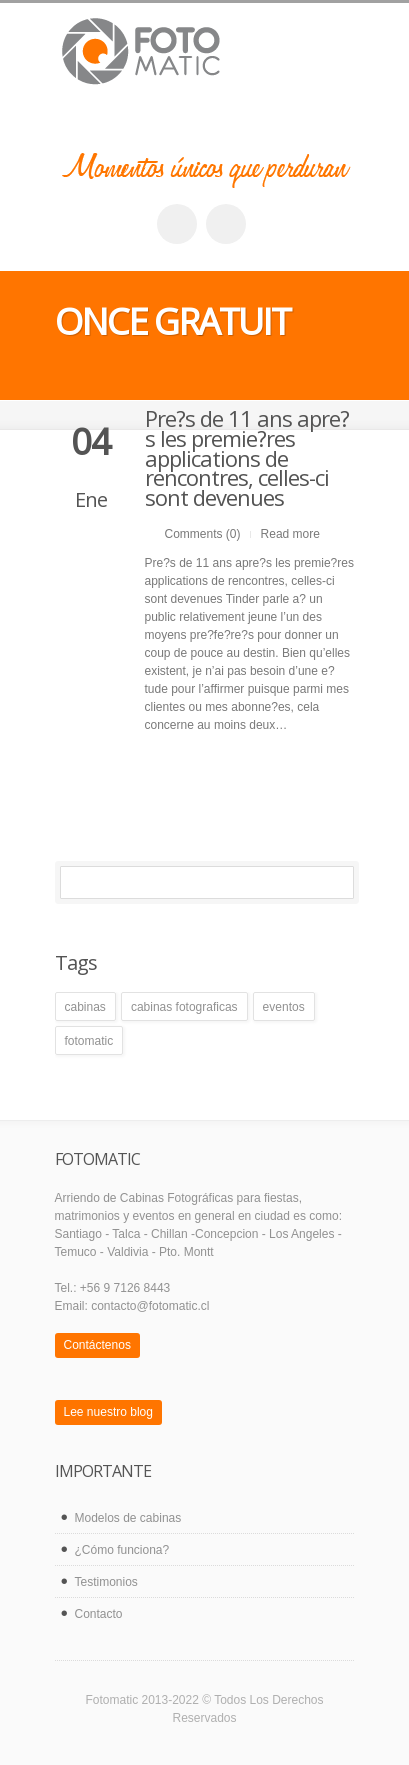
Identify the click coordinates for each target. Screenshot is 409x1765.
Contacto (99, 1614)
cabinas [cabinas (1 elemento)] (85, 1007)
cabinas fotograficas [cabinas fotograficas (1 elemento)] (184, 1007)
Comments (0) (203, 534)
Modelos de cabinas (128, 1518)
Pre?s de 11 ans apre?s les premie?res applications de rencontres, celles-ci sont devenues (247, 457)
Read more (290, 534)
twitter (226, 224)
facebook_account (177, 224)
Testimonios (106, 1582)
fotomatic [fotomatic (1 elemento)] (89, 1041)
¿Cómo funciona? (122, 1550)
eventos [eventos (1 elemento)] (284, 1007)
